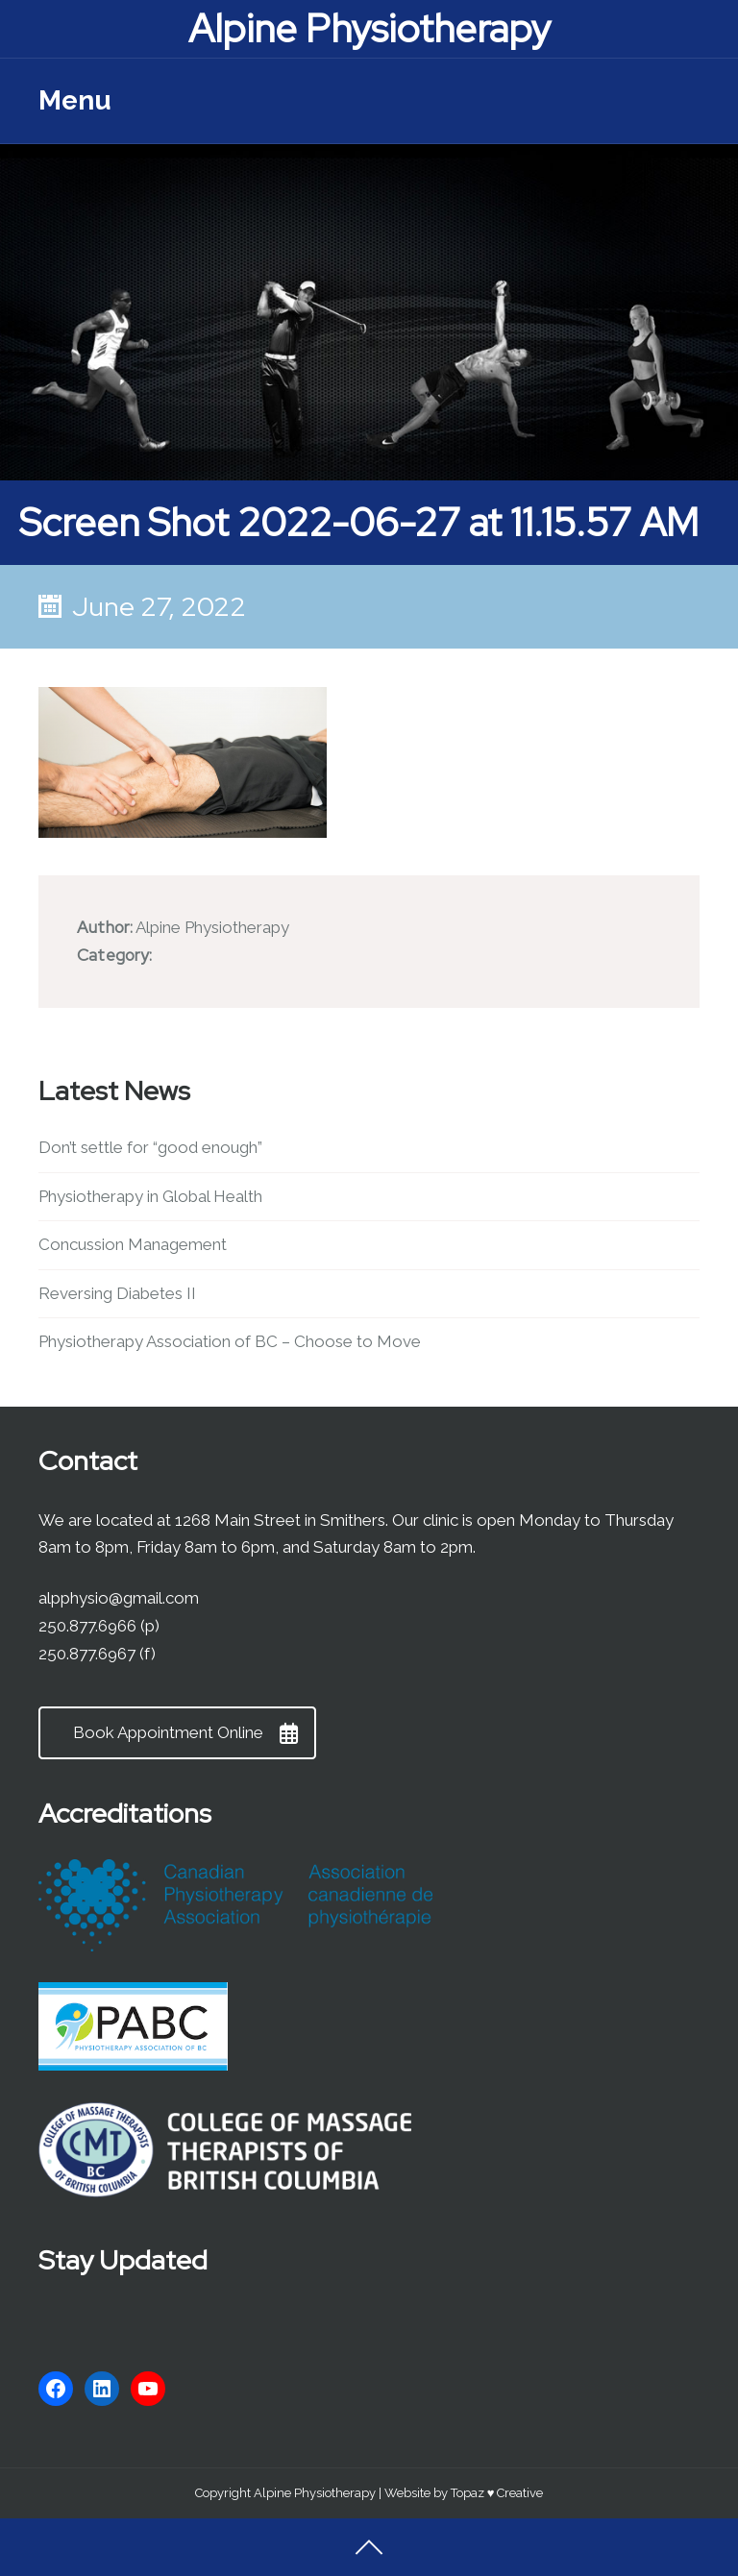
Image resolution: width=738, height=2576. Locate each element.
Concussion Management (132, 1244)
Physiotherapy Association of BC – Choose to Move (229, 1341)
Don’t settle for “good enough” (150, 1147)
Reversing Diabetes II (117, 1293)
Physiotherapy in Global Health (150, 1196)
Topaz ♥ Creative (497, 2493)
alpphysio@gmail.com (118, 1597)
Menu (74, 100)
